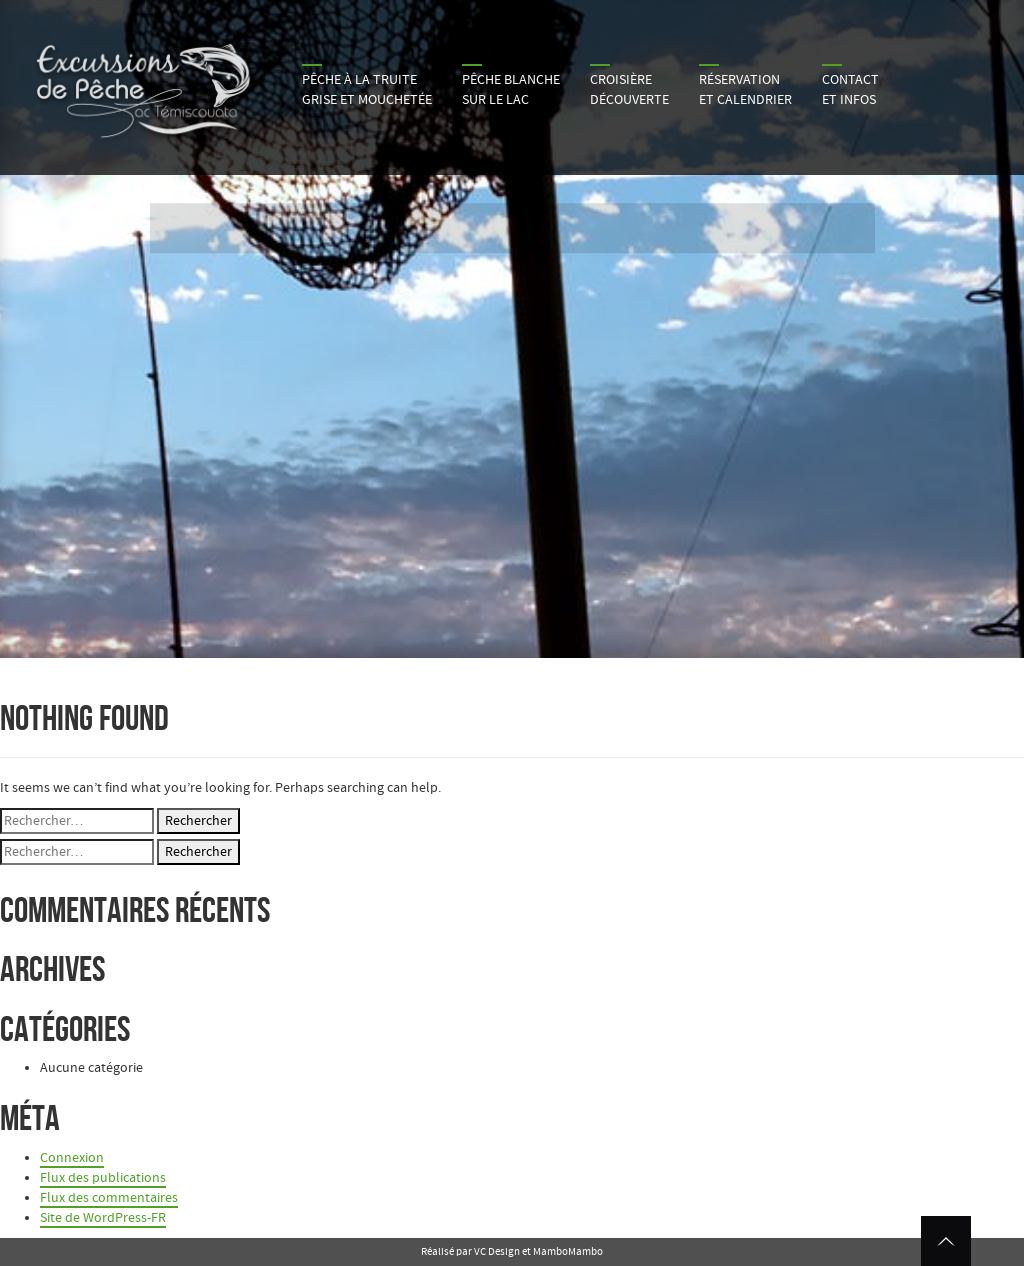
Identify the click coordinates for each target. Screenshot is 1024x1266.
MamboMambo (568, 1251)
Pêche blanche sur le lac (511, 90)
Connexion (72, 1158)
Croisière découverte (629, 90)
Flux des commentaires (109, 1198)
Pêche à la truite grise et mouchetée (367, 90)
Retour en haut (946, 1241)
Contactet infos (850, 90)
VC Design (497, 1251)
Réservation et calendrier (745, 90)
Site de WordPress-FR (103, 1218)
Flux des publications (103, 1178)
